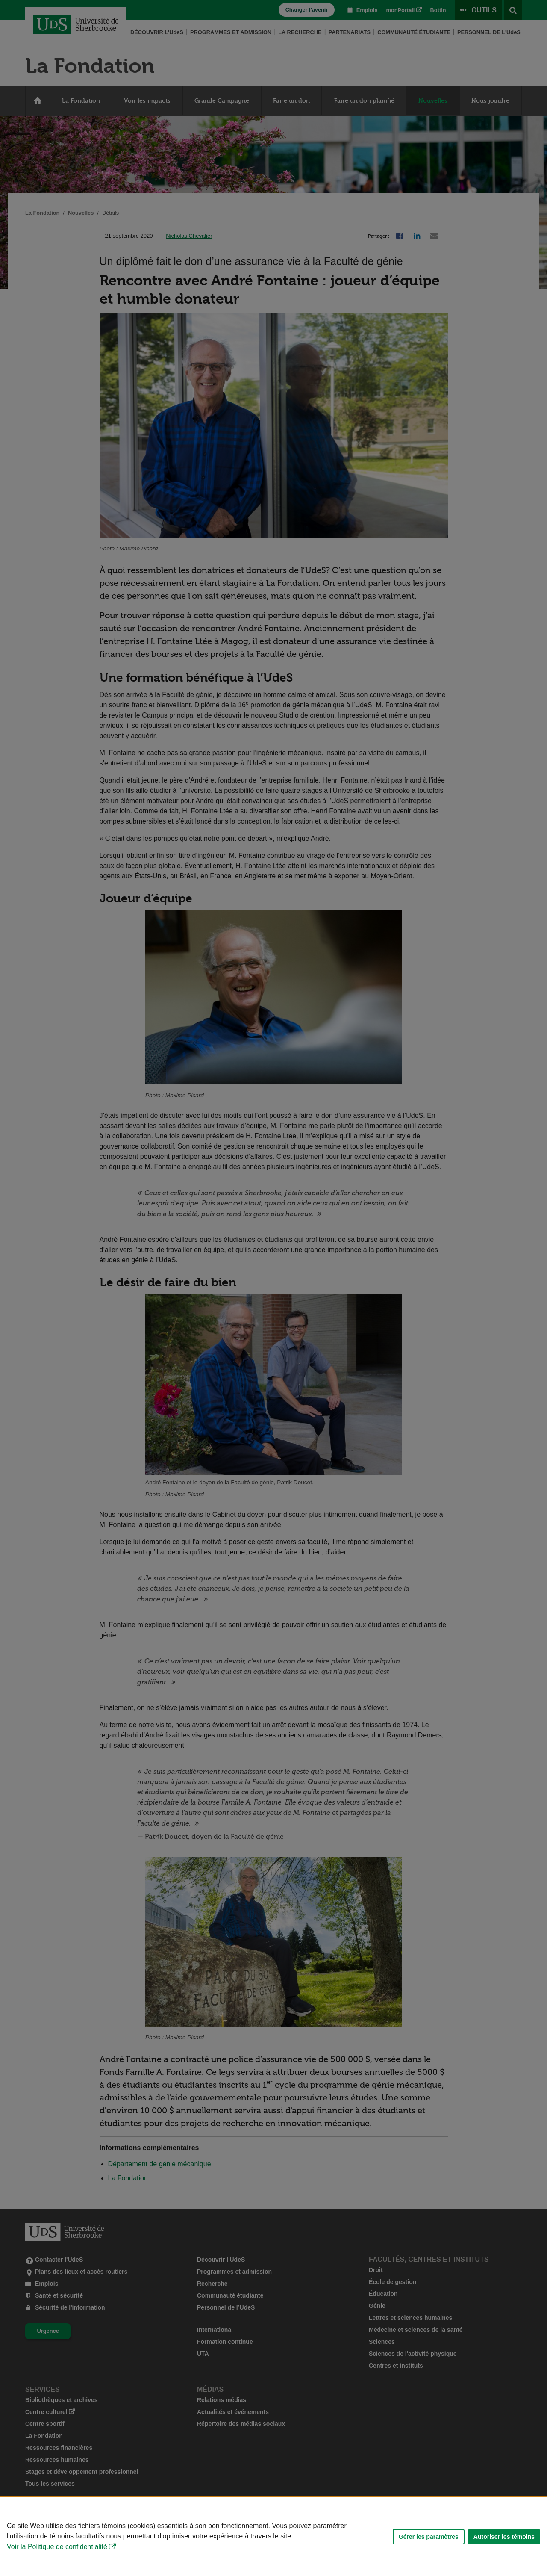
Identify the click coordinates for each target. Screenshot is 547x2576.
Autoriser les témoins (504, 2536)
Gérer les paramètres (429, 2536)
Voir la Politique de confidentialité (57, 2546)
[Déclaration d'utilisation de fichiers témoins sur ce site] (273, 2536)
